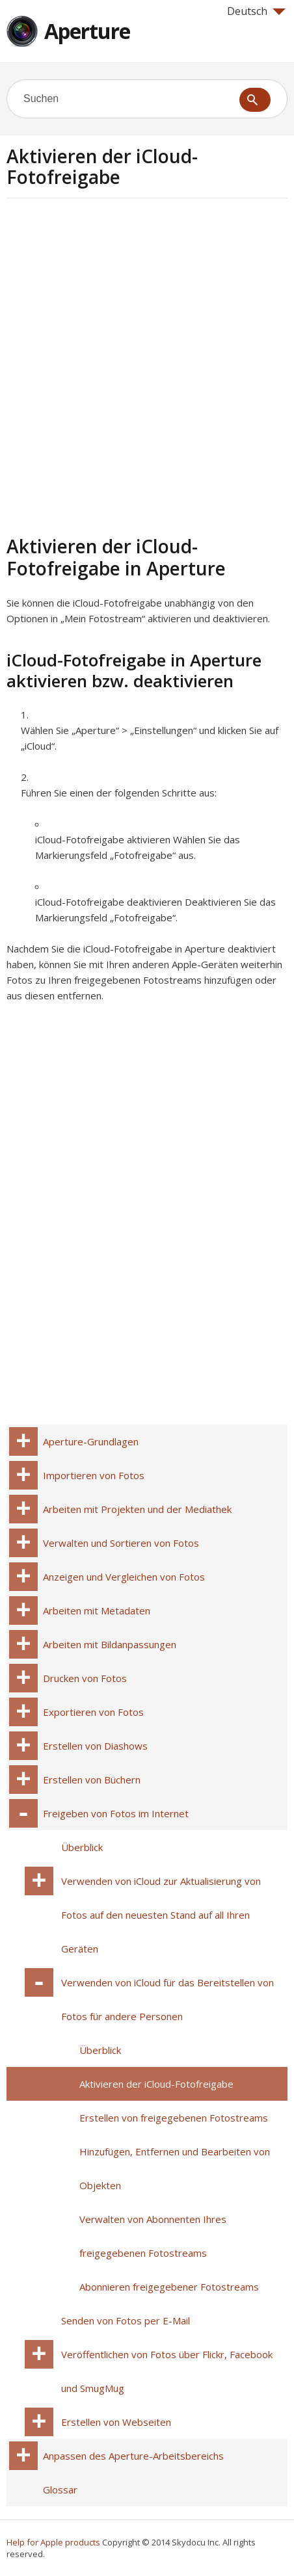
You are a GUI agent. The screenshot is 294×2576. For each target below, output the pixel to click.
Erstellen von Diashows (95, 1745)
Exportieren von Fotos (93, 1711)
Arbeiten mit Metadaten (96, 1610)
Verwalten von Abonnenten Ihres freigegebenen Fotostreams (152, 2236)
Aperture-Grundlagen (91, 1441)
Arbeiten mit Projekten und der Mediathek (137, 1509)
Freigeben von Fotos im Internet (116, 1813)
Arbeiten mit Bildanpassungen (109, 1644)
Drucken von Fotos (85, 1678)
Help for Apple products (53, 2542)
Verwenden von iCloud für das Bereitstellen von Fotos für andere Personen (167, 1999)
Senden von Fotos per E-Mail (125, 2320)
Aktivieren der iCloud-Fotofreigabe (156, 2083)
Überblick (82, 1847)
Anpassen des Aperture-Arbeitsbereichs (133, 2455)
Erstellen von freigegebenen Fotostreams (173, 2117)
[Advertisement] (147, 365)
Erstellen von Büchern (91, 1779)
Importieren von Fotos (93, 1475)
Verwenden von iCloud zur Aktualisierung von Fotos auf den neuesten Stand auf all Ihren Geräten (161, 1914)
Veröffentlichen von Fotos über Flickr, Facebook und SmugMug (167, 2371)
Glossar (60, 2489)
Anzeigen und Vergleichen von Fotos (124, 1576)
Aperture (87, 31)
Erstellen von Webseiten (116, 2421)
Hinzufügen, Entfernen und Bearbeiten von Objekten (174, 2168)
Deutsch (256, 11)
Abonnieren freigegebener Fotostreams (169, 2286)
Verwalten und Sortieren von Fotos (121, 1542)
